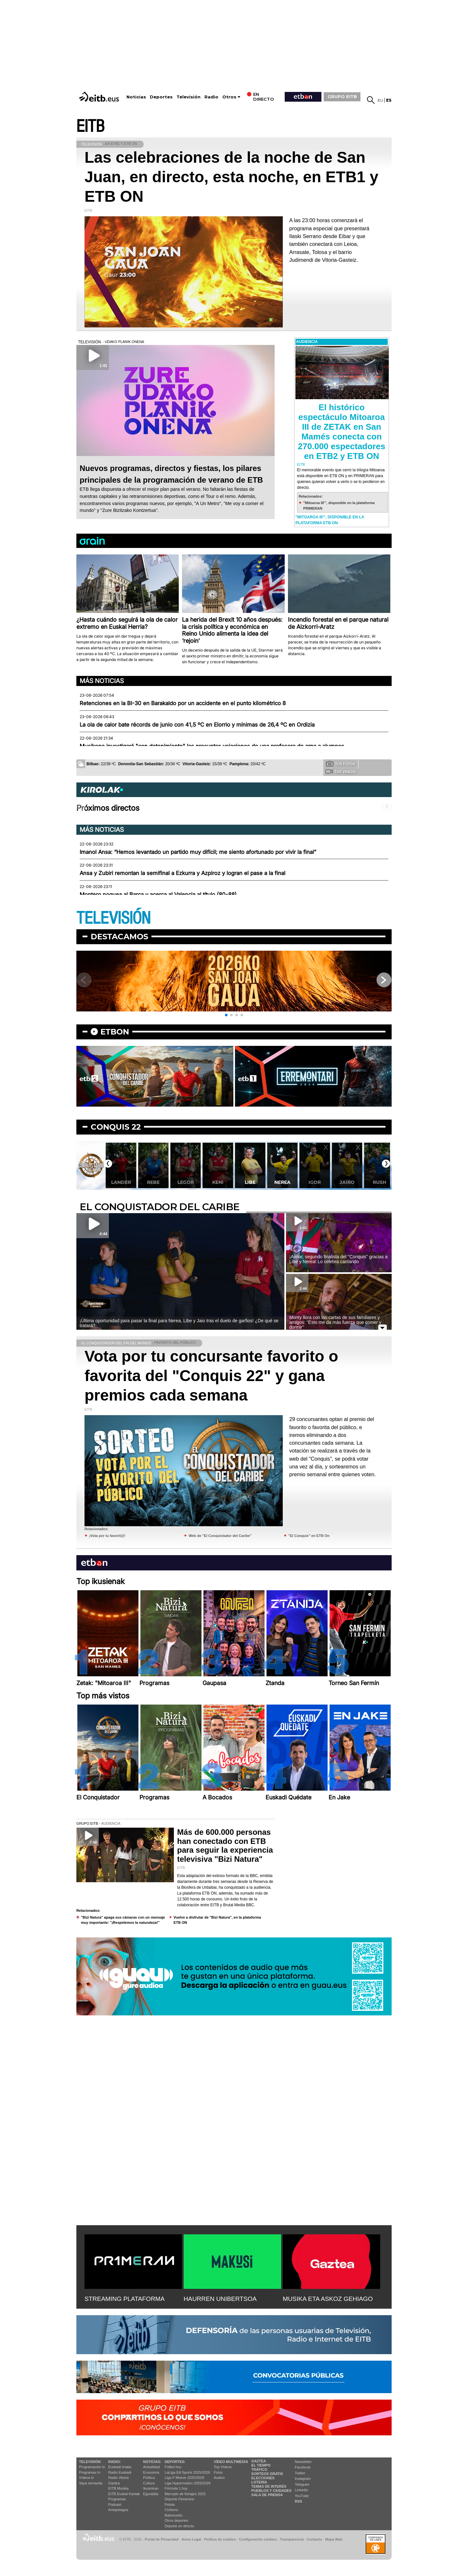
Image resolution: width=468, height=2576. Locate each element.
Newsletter (303, 2462)
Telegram (302, 2484)
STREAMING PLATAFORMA (124, 2298)
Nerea (314, 1182)
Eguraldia (150, 2494)
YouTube (302, 2496)
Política (149, 2478)
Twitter (300, 2473)
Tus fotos (340, 764)
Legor (217, 1182)
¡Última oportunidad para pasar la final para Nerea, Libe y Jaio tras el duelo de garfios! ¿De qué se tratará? (179, 1323)
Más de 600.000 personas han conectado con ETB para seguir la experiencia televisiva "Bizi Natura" (225, 1845)
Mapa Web (333, 2539)
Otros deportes (176, 2520)
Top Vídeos (223, 2467)
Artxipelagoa (118, 2510)
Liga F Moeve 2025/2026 (184, 2478)
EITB (90, 126)
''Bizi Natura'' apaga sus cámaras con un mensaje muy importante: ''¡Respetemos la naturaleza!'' (123, 1920)
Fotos (218, 2472)
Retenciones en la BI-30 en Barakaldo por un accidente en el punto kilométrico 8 (183, 703)
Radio (211, 97)
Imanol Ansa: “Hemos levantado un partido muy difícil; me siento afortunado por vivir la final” (198, 852)
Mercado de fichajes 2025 (185, 2494)
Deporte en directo (179, 2526)
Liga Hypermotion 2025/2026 (188, 2483)
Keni (249, 1182)
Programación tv (92, 2467)
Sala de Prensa (267, 2495)
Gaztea (114, 2483)
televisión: (90, 2462)
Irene (120, 1182)
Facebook (302, 2467)
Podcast (114, 2504)
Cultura (148, 2483)
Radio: (114, 2462)
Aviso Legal (191, 2539)
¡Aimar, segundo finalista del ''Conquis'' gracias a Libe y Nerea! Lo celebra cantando (338, 1259)
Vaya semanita (90, 2483)
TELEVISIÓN (113, 918)
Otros (229, 97)
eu (380, 100)
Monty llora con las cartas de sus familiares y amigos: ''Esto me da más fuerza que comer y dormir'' (335, 1322)
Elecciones (263, 2478)
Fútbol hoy (173, 2467)
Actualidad (151, 2467)
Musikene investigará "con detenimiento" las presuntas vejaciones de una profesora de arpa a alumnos (212, 746)
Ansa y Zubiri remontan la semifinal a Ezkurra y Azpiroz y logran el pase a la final (182, 873)
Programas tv (89, 2472)
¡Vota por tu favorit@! (107, 1536)
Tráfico (259, 2469)
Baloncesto (173, 2515)
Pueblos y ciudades (271, 2491)
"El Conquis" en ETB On (309, 1536)
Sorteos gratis (267, 2474)
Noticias (136, 97)
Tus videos (340, 771)
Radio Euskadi (119, 2472)
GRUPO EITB (342, 96)
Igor (347, 1182)
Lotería (259, 2482)
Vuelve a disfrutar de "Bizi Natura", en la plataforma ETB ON (217, 1920)
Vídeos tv (86, 2478)
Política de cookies (220, 2539)
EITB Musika (118, 2488)
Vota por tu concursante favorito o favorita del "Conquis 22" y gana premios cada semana (211, 1376)
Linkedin (301, 2490)
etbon (114, 1031)
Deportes (161, 97)
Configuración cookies (258, 2539)
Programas (117, 2499)
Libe (282, 1182)
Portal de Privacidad (161, 2539)
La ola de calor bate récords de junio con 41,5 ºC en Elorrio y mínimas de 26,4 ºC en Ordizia (197, 724)
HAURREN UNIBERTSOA (220, 2298)
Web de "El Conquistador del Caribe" (220, 1536)
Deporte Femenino (179, 2499)
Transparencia (292, 2539)
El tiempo (260, 2465)
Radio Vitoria (118, 2478)
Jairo (378, 1182)
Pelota (170, 2504)
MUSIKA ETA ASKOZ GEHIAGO (328, 2298)
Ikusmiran (151, 2488)
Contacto (314, 2539)
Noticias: (152, 2462)
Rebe (185, 1182)
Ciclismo (171, 2510)
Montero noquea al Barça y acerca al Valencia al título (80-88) (158, 894)
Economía (151, 2472)
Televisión (188, 97)
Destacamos (119, 936)
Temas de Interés (268, 2486)
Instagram (303, 2479)
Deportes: (175, 2462)
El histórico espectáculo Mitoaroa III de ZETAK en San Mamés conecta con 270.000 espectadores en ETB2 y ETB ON (341, 431)
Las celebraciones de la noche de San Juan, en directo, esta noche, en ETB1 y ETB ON (231, 177)
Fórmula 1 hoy (176, 2488)
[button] (226, 1015)
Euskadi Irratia (119, 2467)
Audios (219, 2478)
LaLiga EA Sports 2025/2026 (187, 2472)
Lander (153, 1182)
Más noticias (102, 681)
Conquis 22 (116, 1127)
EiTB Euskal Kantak (124, 2494)
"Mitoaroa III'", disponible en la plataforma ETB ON (329, 520)
